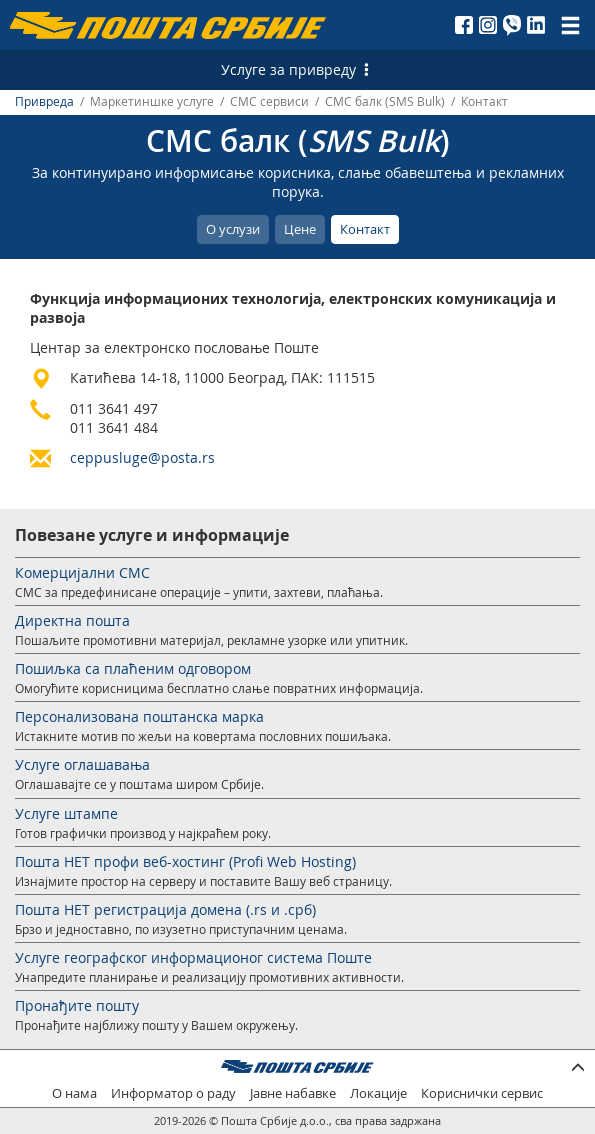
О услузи (233, 229)
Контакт (365, 229)
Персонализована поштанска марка (139, 716)
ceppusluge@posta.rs (142, 457)
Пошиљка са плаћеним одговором (133, 668)
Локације (378, 1093)
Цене (300, 229)
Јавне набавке (293, 1093)
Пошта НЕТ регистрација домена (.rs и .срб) (165, 909)
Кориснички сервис (482, 1093)
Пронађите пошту (77, 1005)
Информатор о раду (173, 1093)
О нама (74, 1093)
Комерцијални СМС (82, 572)
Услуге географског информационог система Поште (193, 957)
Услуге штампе (66, 813)
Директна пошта (72, 620)
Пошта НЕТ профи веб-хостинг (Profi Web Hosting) (185, 861)
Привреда (44, 101)
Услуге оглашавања (82, 764)
